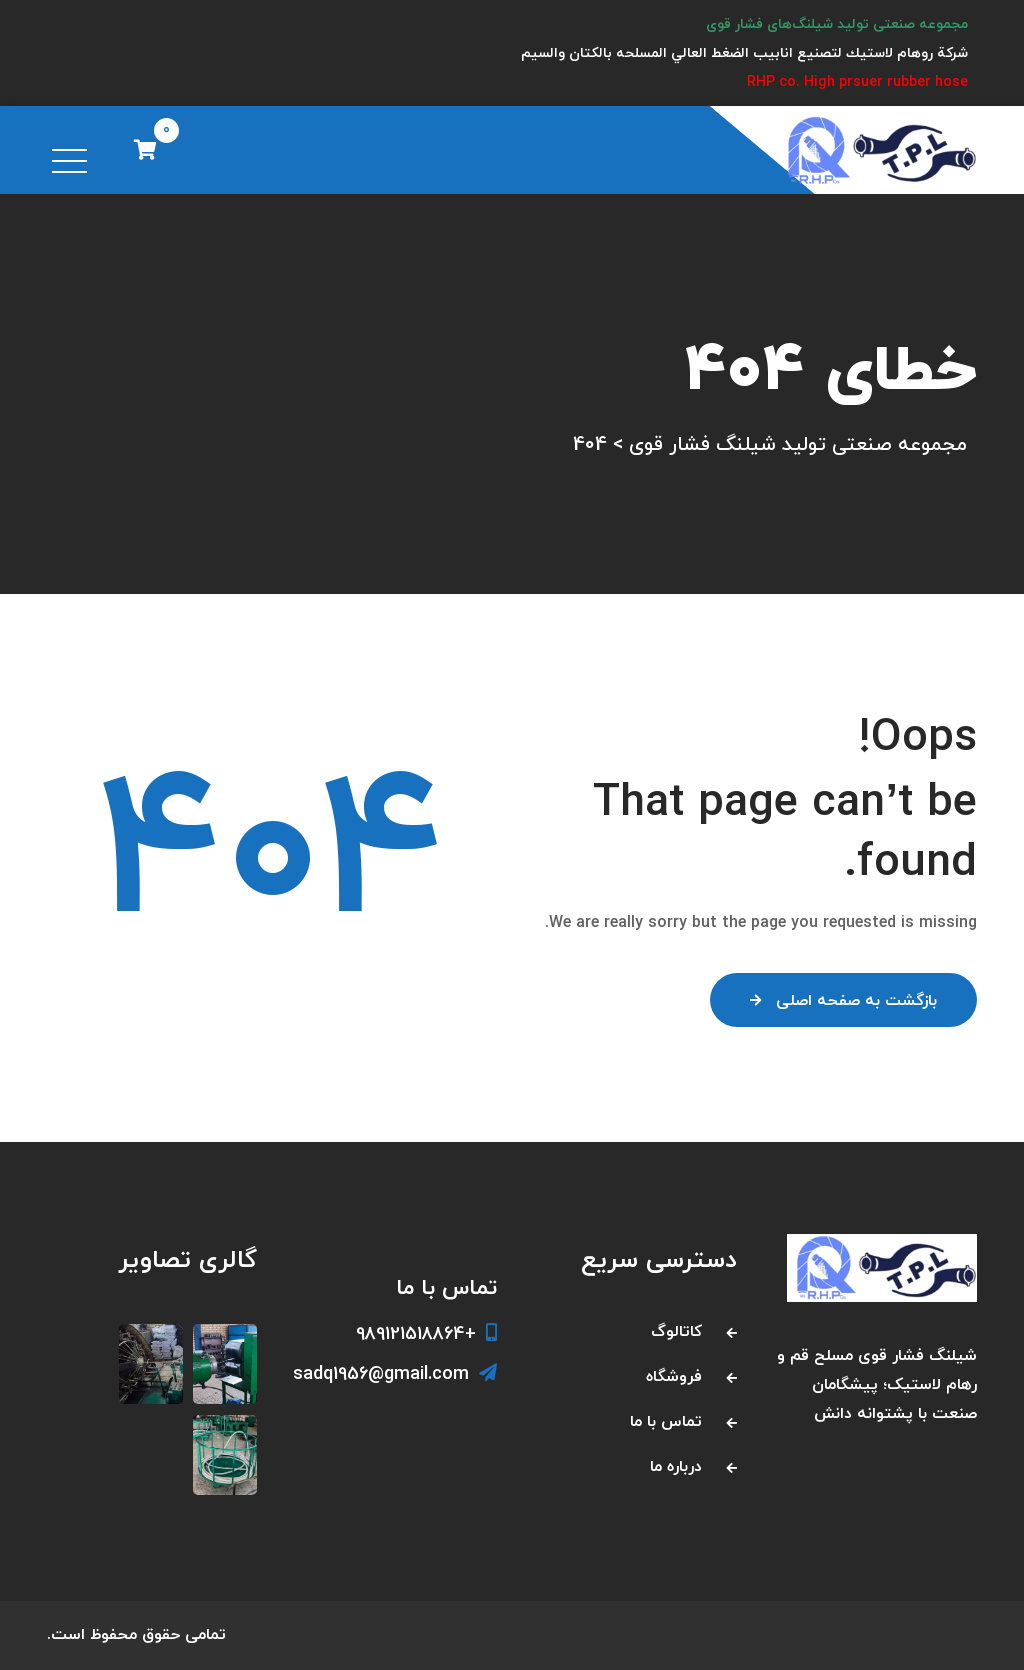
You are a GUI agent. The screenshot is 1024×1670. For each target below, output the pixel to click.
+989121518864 (426, 1334)
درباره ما (676, 1467)
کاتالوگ (676, 1332)
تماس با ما (666, 1422)
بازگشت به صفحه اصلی (843, 1001)
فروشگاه (674, 1377)
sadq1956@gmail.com (395, 1374)
